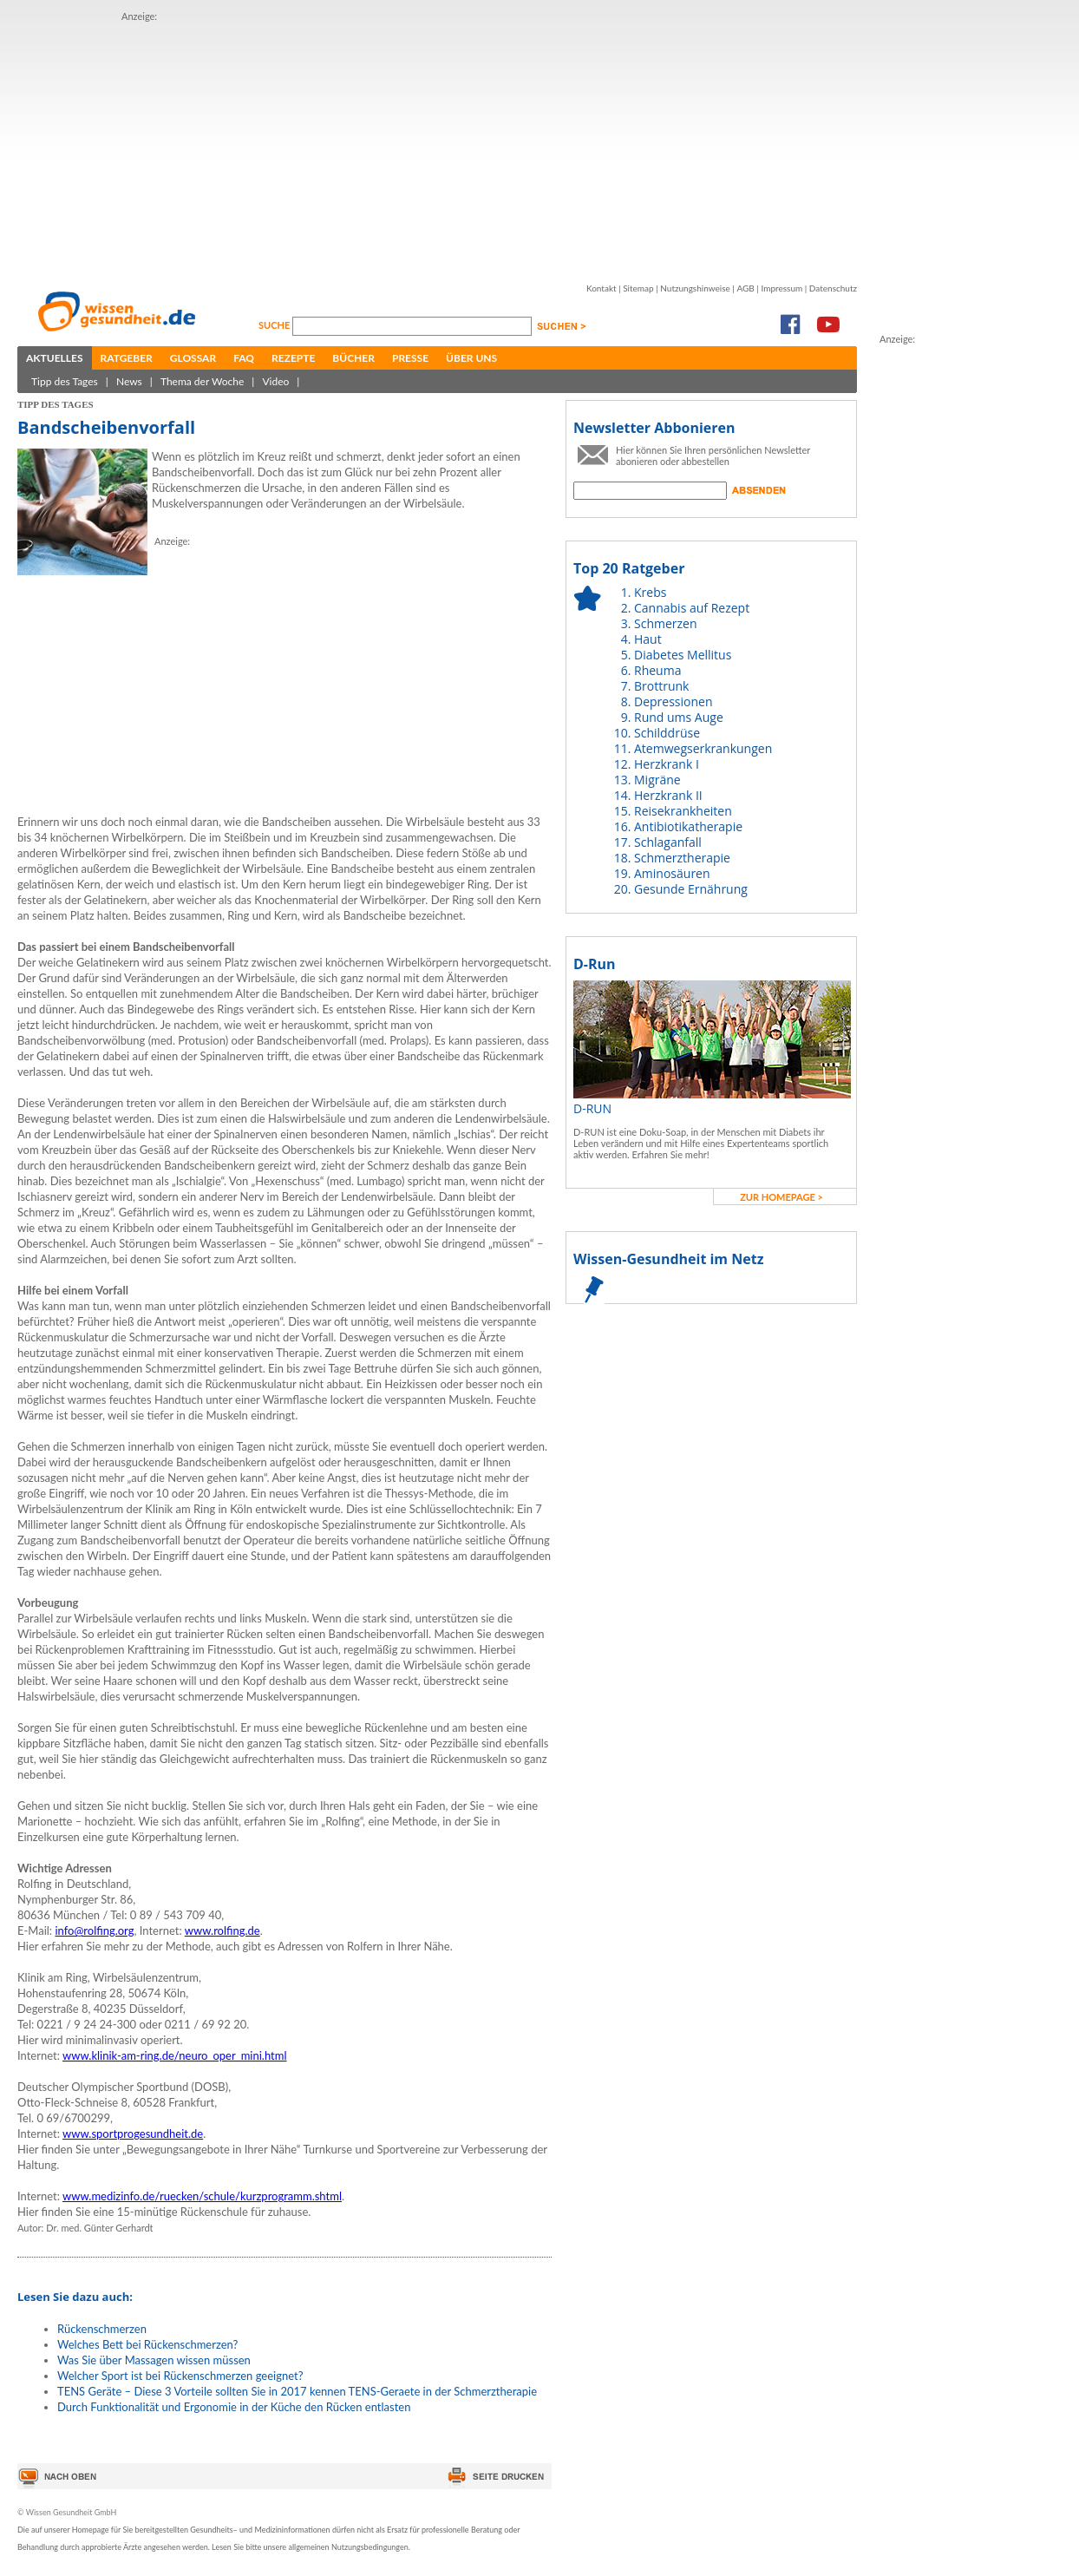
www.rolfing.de (222, 1930)
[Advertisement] (342, 145)
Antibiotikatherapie (688, 826)
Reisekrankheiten (683, 811)
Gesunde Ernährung (691, 889)
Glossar (193, 357)
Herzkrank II (668, 795)
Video (275, 381)
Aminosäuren (672, 873)
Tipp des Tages (64, 381)
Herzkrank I (666, 764)
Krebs (650, 592)
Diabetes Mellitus (682, 654)
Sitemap (638, 288)
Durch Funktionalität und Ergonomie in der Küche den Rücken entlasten (233, 2407)
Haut (648, 639)
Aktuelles (54, 357)
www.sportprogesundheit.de (132, 2133)
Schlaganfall (668, 842)
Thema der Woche (202, 381)
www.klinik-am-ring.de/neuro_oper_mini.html (174, 2055)
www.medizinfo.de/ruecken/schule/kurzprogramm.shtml (202, 2196)
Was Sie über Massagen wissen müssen (154, 2360)
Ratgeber (127, 357)
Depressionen (673, 701)
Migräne (657, 779)
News (129, 381)
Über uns (471, 357)
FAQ (243, 357)
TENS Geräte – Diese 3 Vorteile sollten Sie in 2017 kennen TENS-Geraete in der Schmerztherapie (297, 2391)
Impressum (781, 288)
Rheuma (657, 670)
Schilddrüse (667, 732)
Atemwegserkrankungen (703, 748)
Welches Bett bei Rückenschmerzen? (147, 2344)
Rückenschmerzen (102, 2329)
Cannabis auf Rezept (691, 608)
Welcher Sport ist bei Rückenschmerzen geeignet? (180, 2376)
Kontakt (601, 288)
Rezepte (293, 357)
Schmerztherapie (682, 857)
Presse (410, 357)
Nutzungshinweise (695, 288)
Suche (275, 325)
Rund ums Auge (678, 717)
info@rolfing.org (94, 1930)
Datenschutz (833, 288)
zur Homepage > (781, 1197)
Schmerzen (665, 623)
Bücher (353, 357)
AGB (745, 288)
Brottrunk (661, 686)
